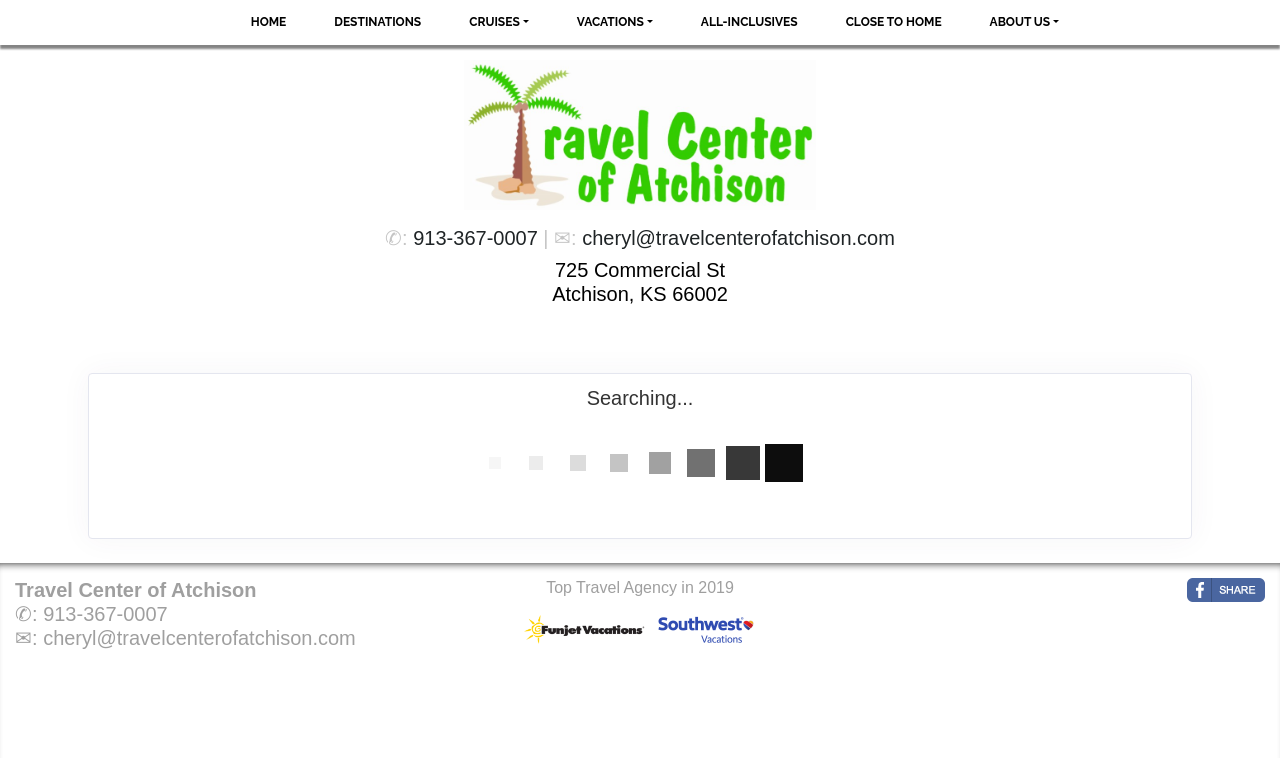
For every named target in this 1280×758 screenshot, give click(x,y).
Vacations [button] (610, 22)
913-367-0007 (475, 238)
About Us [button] (1020, 22)
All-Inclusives (749, 22)
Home (269, 22)
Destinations (377, 22)
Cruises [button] (494, 22)
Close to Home (894, 22)
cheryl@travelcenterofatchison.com (738, 238)
